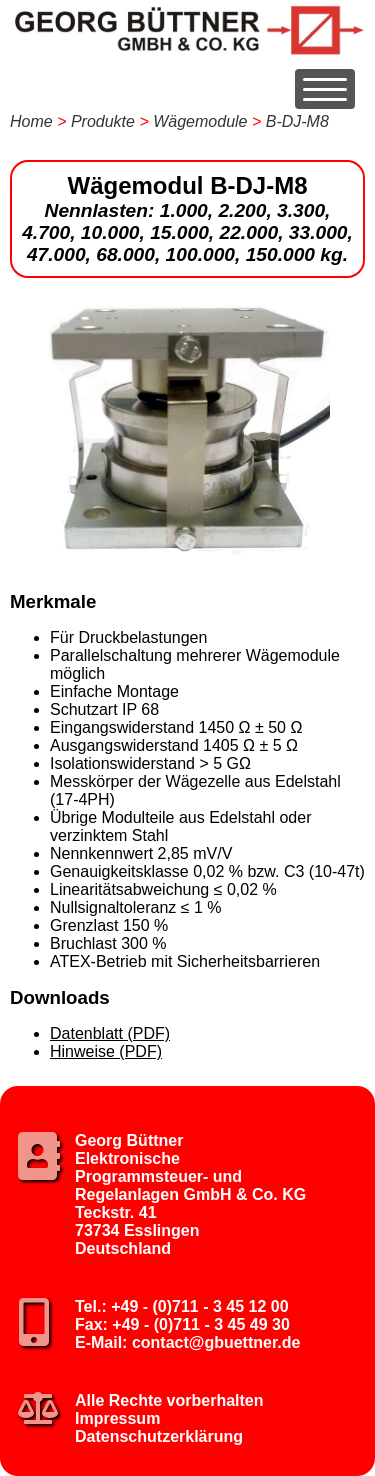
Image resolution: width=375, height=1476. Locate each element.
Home (31, 121)
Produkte (103, 121)
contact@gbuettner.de (216, 1342)
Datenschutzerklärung (159, 1436)
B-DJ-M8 (297, 121)
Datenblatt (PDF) (110, 1033)
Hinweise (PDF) (106, 1051)
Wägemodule (200, 121)
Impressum (117, 1418)
